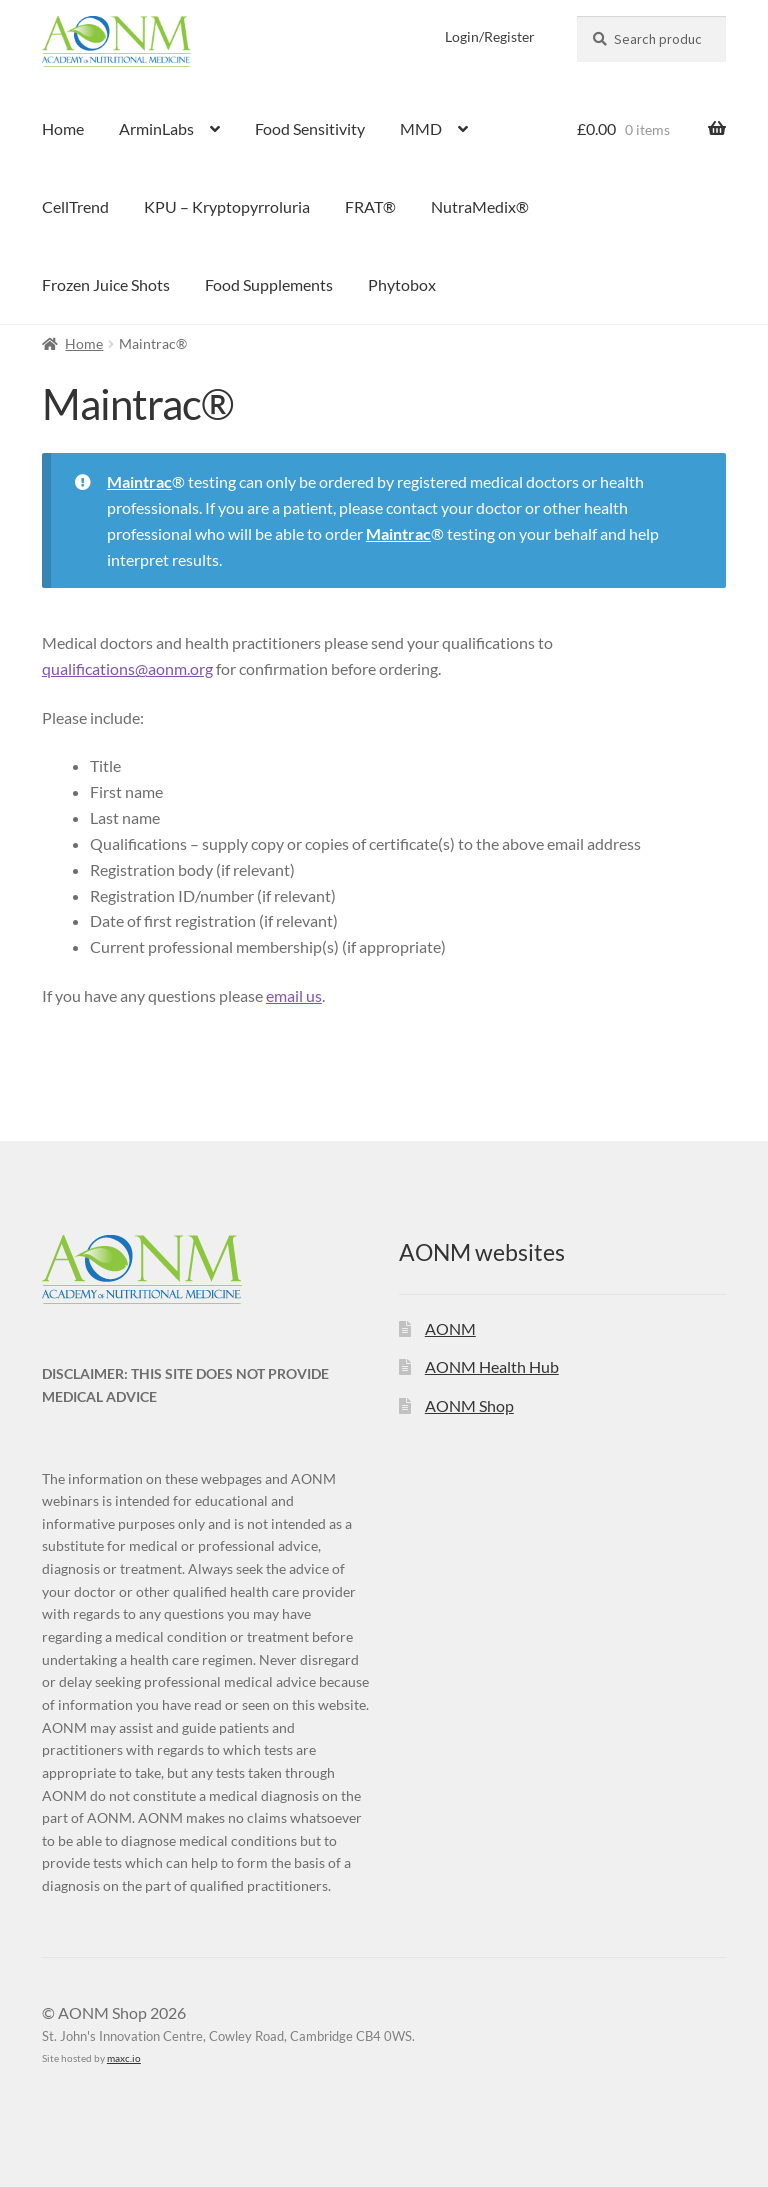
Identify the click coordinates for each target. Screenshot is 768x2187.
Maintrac (139, 481)
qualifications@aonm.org (127, 668)
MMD (421, 128)
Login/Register (490, 36)
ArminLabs (156, 128)
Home (63, 128)
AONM (450, 1328)
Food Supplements (269, 284)
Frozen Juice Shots (106, 284)
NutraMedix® (480, 206)
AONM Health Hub (492, 1366)
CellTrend (75, 206)
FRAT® (370, 206)
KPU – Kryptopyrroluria (227, 206)
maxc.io (124, 2058)
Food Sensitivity (310, 128)
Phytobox (402, 284)
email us (294, 995)
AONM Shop (469, 1405)
